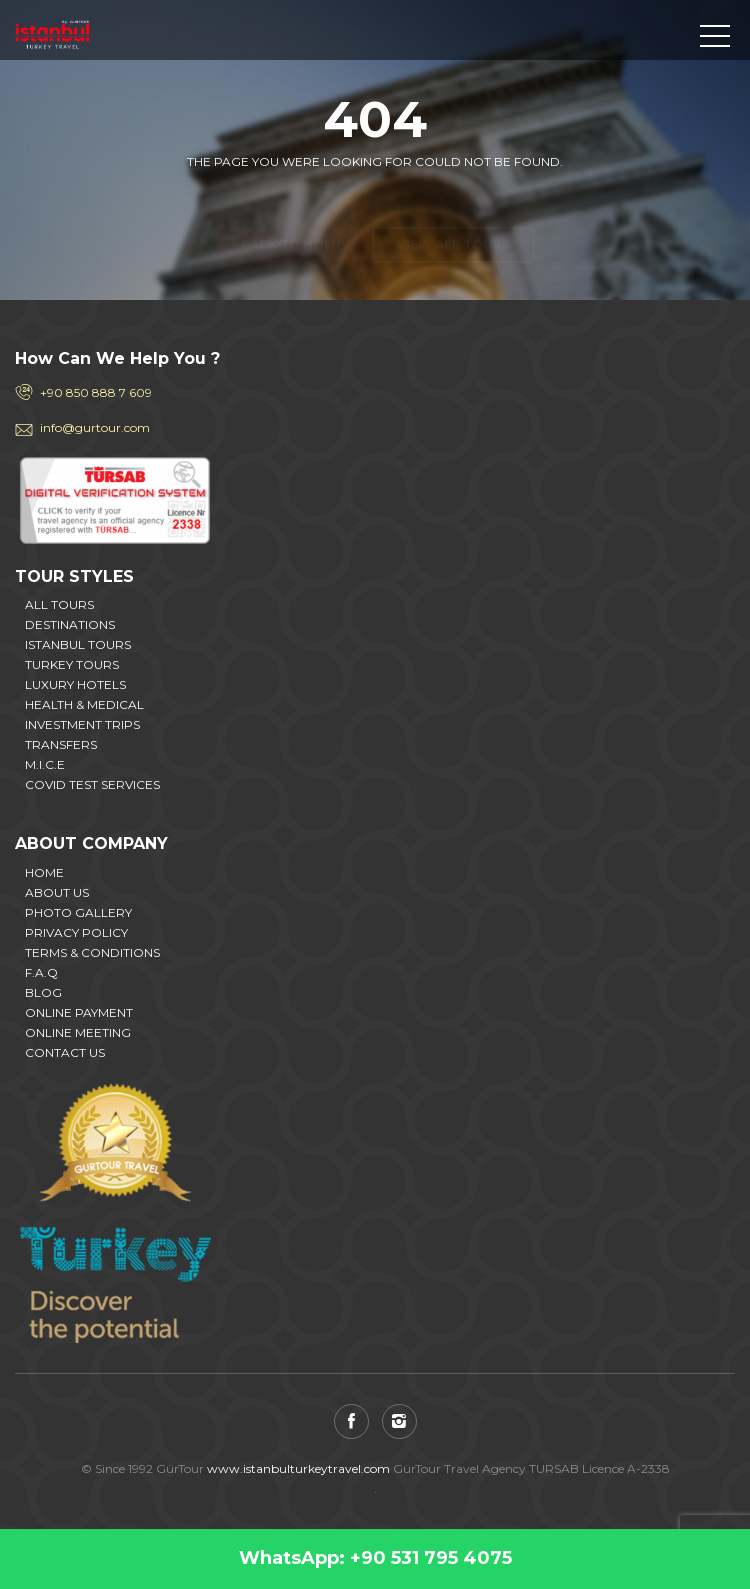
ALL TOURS (59, 604)
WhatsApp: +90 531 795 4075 (375, 1558)
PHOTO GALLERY (78, 912)
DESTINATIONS (70, 624)
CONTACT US (65, 1052)
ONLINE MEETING (78, 1032)
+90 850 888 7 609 (96, 392)
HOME (44, 872)
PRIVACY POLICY (76, 932)
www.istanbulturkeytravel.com (298, 1468)
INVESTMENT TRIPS (82, 724)
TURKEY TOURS (72, 664)
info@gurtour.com (95, 427)
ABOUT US (57, 892)
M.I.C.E (45, 764)
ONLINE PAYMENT (79, 1012)
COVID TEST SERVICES (92, 784)
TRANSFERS (61, 744)
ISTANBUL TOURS (78, 644)
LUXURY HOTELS (75, 684)
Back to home (292, 209)
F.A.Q (41, 972)
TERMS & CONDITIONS (92, 952)
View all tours (453, 209)
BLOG (43, 992)
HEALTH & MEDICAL (84, 704)
